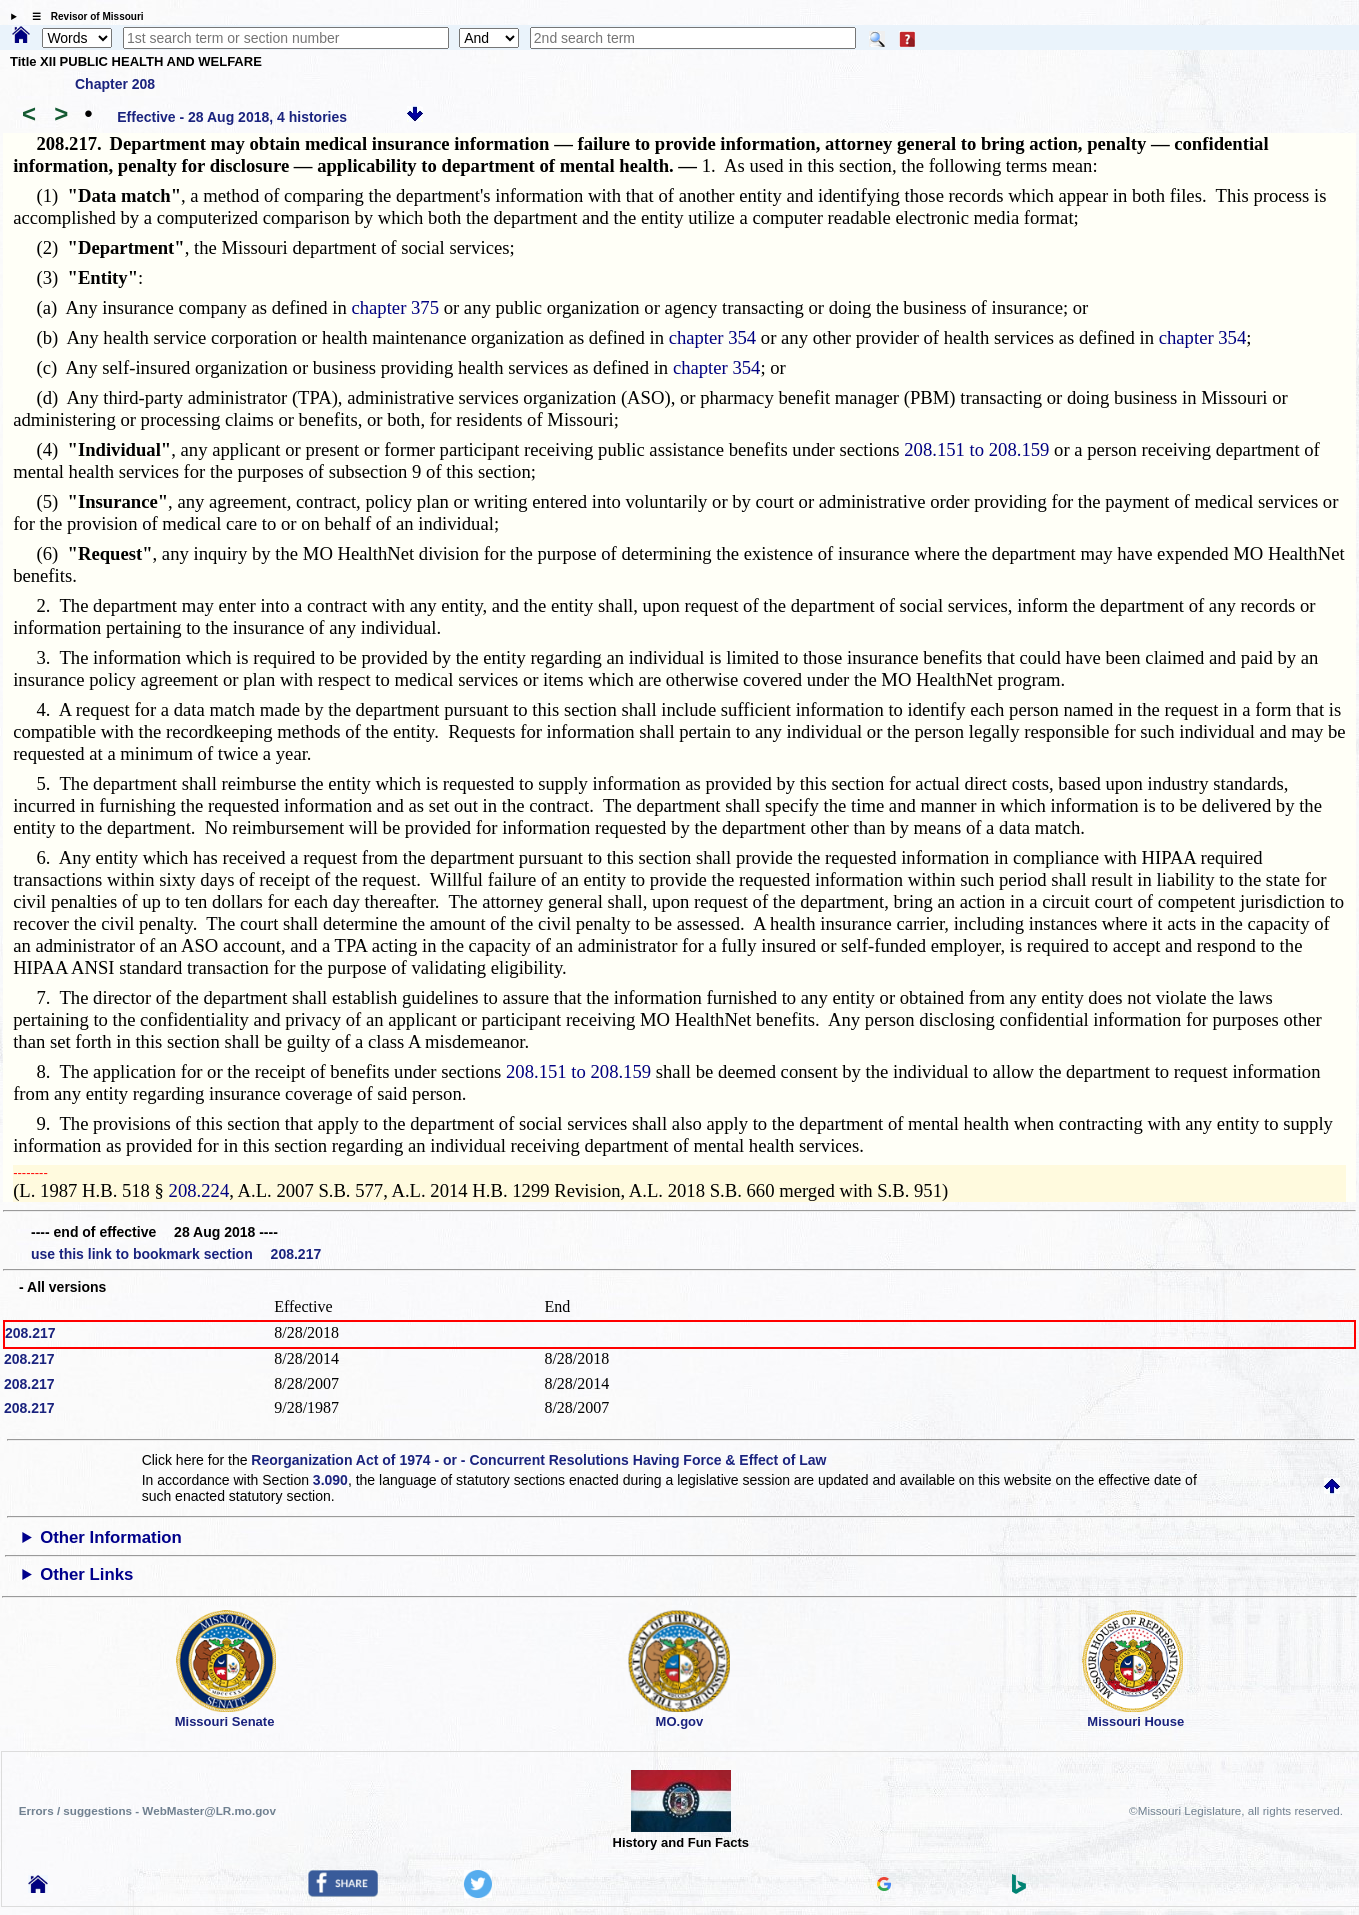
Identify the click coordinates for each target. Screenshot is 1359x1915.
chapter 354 (713, 337)
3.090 (330, 1480)
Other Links (86, 1574)
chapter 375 (395, 307)
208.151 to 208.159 (976, 449)
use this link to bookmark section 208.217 (176, 1254)
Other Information (111, 1537)
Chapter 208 (115, 84)
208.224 (199, 1190)
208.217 (30, 1333)
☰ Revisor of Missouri (83, 16)
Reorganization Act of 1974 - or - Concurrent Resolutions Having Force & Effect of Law (538, 1460)
